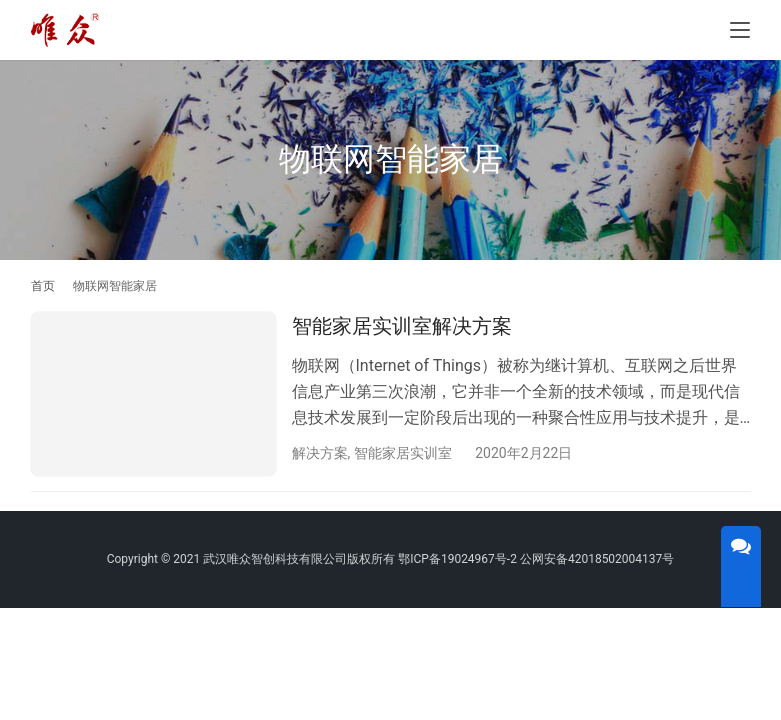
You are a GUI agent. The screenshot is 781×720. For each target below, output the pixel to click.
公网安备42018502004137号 (597, 561)
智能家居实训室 (403, 453)
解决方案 (320, 453)
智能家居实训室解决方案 (402, 326)
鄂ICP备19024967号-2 (457, 561)
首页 (43, 286)
